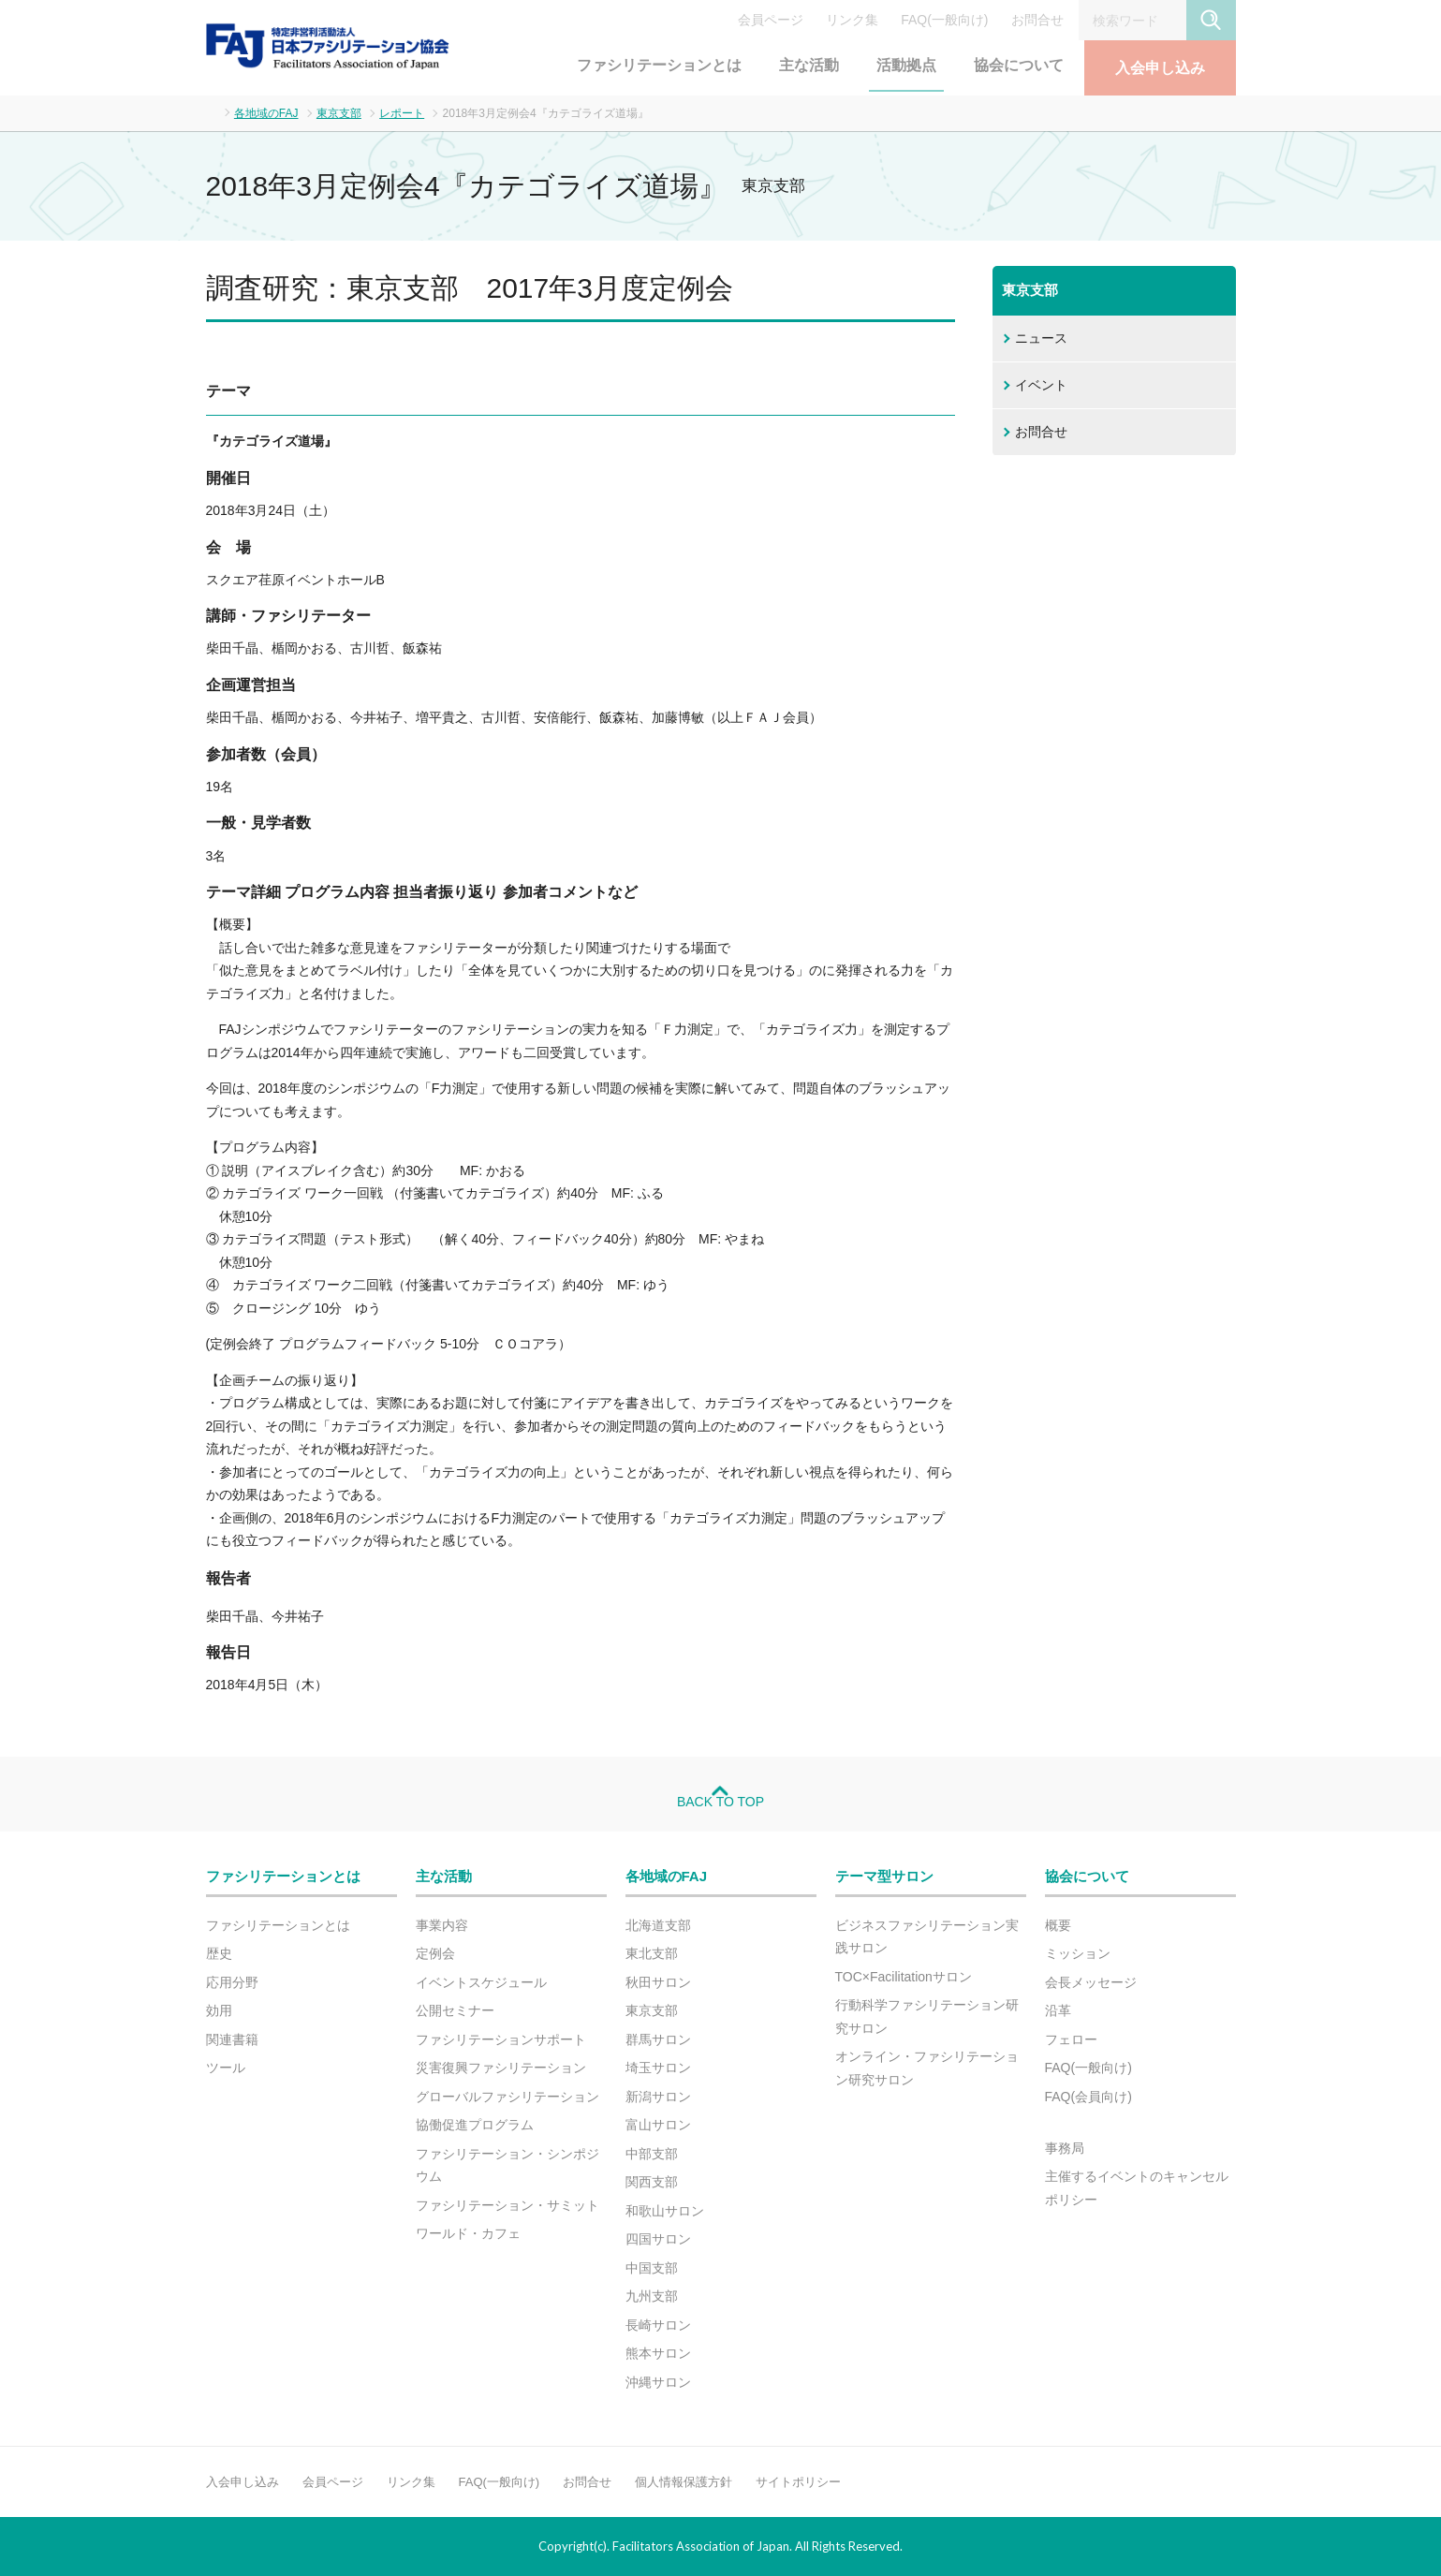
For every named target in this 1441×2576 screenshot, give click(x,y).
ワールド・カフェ (468, 2233)
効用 (219, 2010)
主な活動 (809, 65)
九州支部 (651, 2296)
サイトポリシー (798, 2482)
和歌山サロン (664, 2210)
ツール (225, 2067)
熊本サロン (658, 2353)
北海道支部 (658, 1925)
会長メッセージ (1091, 1982)
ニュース (1041, 338)
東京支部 (338, 113)
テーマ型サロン (884, 1876)
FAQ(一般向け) (944, 19)
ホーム (211, 112)
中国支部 (651, 2267)
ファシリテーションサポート (501, 2039)
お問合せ (1037, 19)
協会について (1019, 65)
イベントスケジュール (481, 1982)
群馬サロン (658, 2039)
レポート (401, 113)
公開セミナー (455, 2010)
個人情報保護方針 (683, 2482)
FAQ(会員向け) (1088, 2096)
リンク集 (852, 19)
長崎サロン (658, 2325)
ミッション (1077, 1953)
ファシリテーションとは (659, 65)
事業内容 (442, 1925)
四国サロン (658, 2238)
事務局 (1064, 2148)
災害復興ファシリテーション (501, 2067)
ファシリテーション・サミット (507, 2205)
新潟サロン (658, 2096)
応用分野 (232, 1982)
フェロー (1071, 2039)
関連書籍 (232, 2039)
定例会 (435, 1953)
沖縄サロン (658, 2382)
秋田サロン (658, 1982)
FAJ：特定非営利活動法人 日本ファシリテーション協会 (327, 45)
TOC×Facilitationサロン (903, 1976)
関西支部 (651, 2181)
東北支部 (651, 1953)
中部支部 (651, 2153)
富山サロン (658, 2124)
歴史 (219, 1953)
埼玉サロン (658, 2067)
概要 (1058, 1925)
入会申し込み (1160, 68)
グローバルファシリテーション (507, 2096)
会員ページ (770, 19)
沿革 (1058, 2010)
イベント (1041, 384)
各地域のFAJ (266, 113)
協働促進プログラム (475, 2124)
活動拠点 (906, 65)
